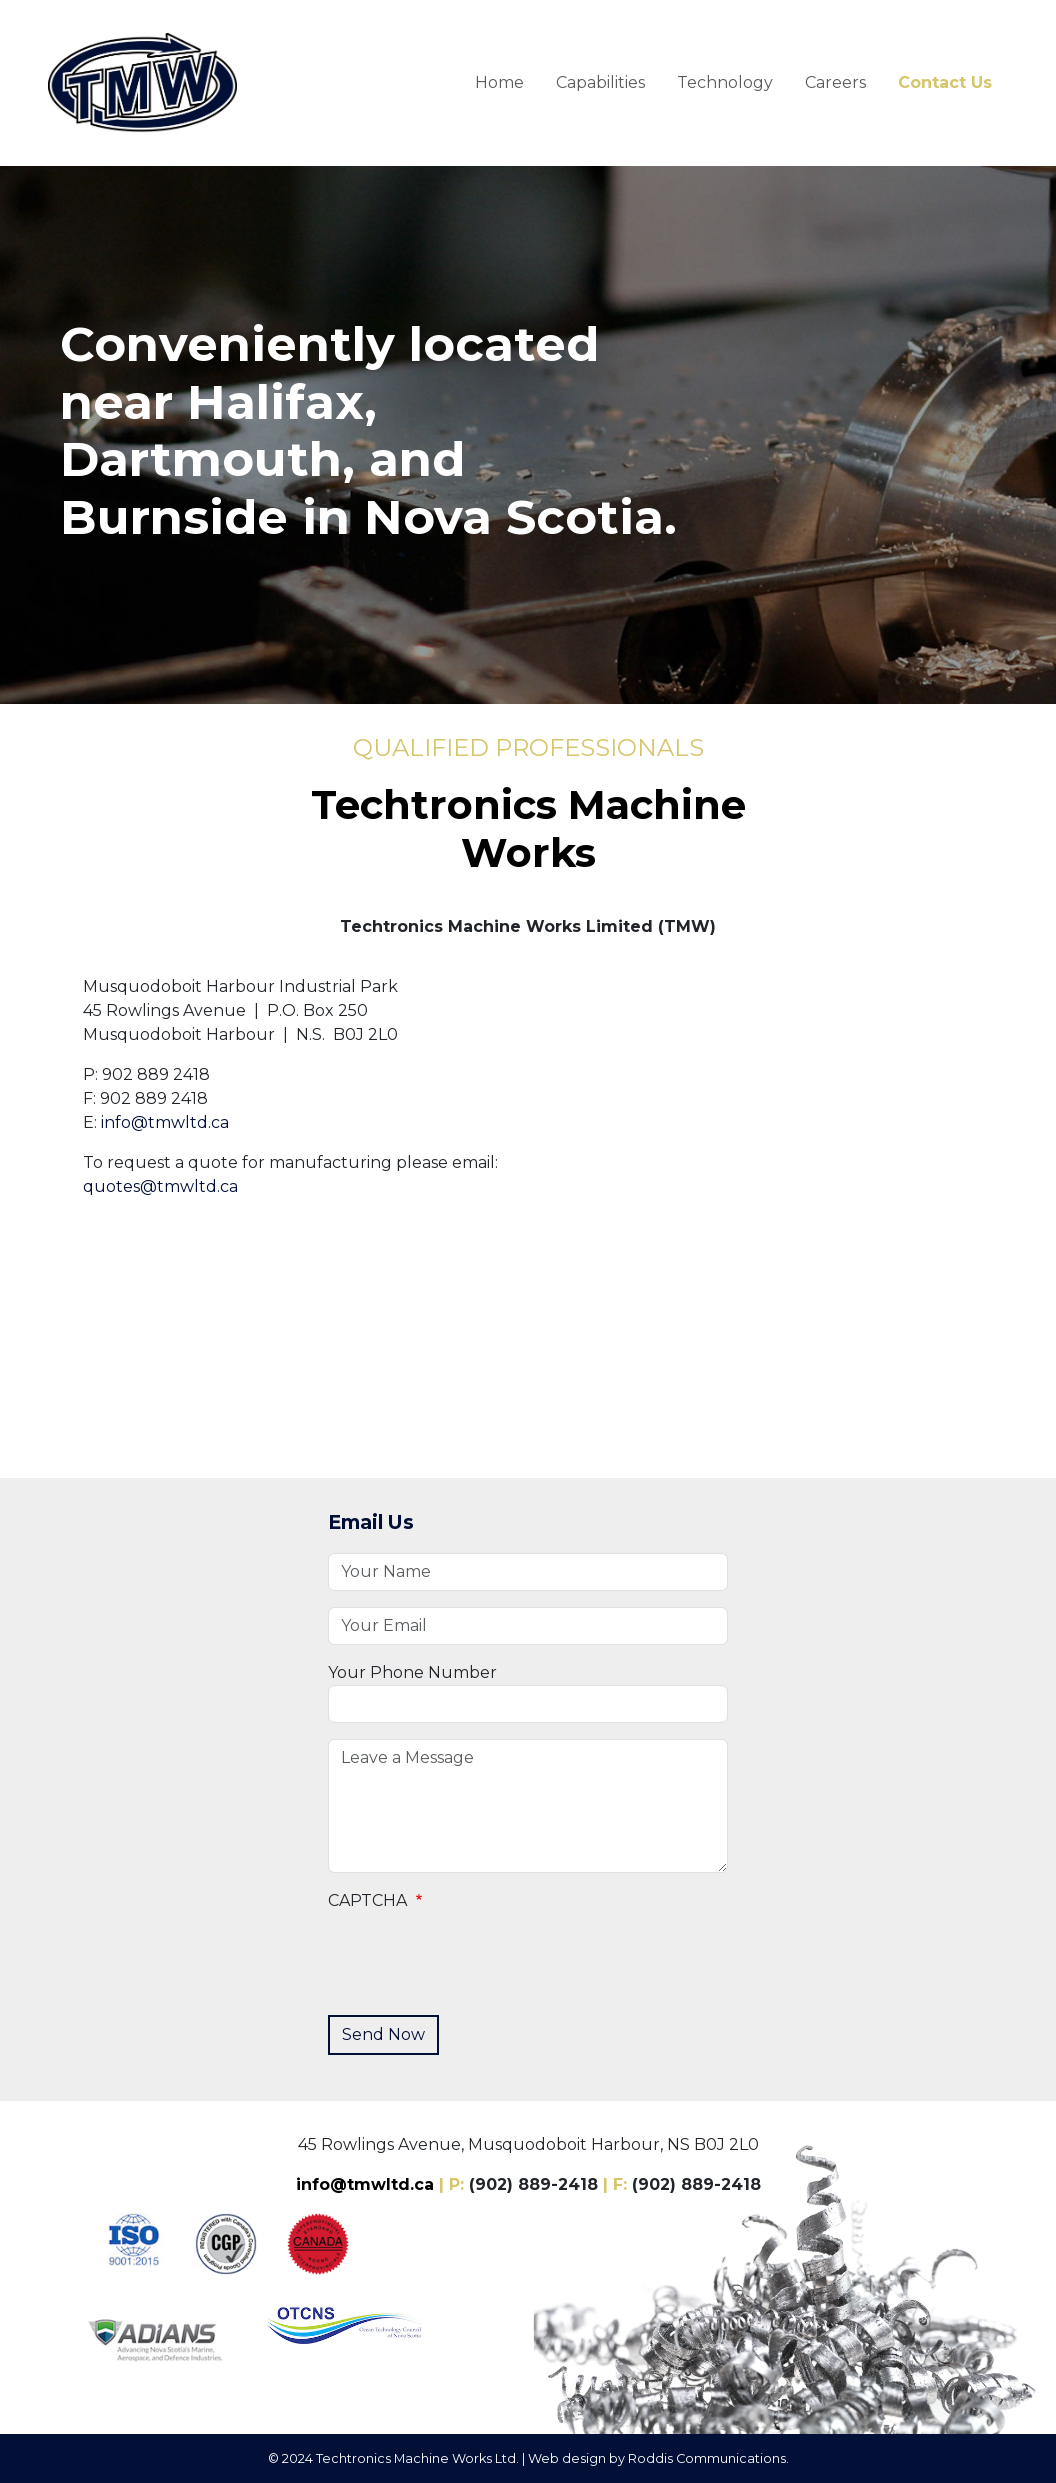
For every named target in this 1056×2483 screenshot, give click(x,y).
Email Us (371, 1522)
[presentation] (480, 1960)
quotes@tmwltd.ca (160, 1186)
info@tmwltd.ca (165, 1122)
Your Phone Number (412, 1672)
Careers (835, 82)
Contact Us (945, 82)
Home (499, 82)
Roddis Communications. (708, 2458)
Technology (725, 82)
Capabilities (600, 82)
